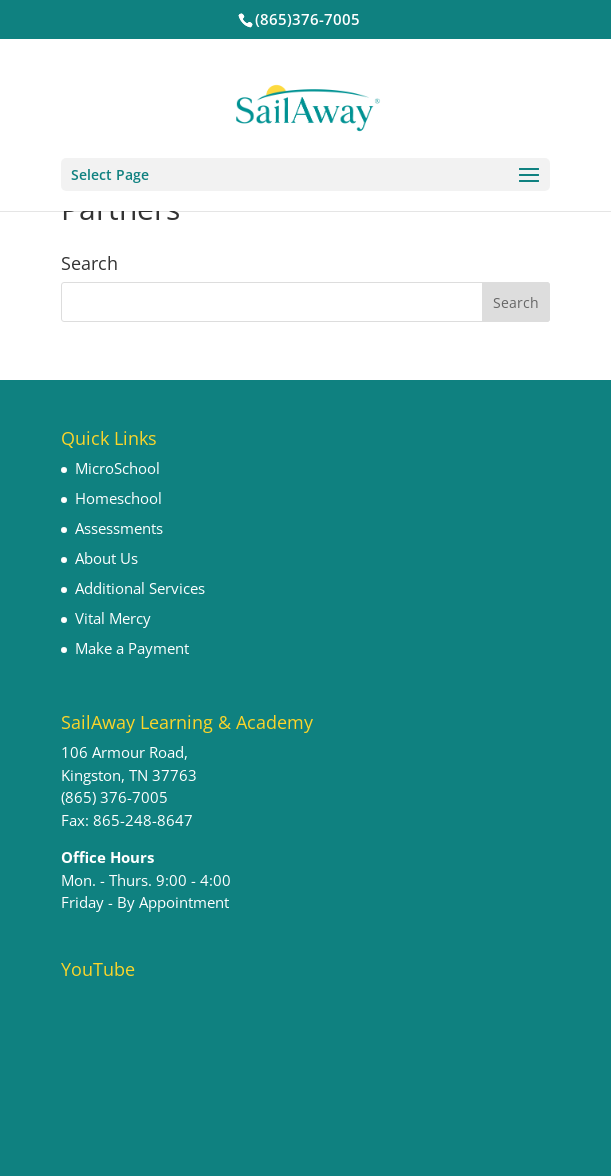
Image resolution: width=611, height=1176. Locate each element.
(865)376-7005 (307, 19)
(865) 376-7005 (114, 797)
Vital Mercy (113, 618)
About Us (106, 558)
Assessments (119, 528)
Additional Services (140, 588)
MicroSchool (117, 468)
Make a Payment (132, 648)
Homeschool (118, 498)
